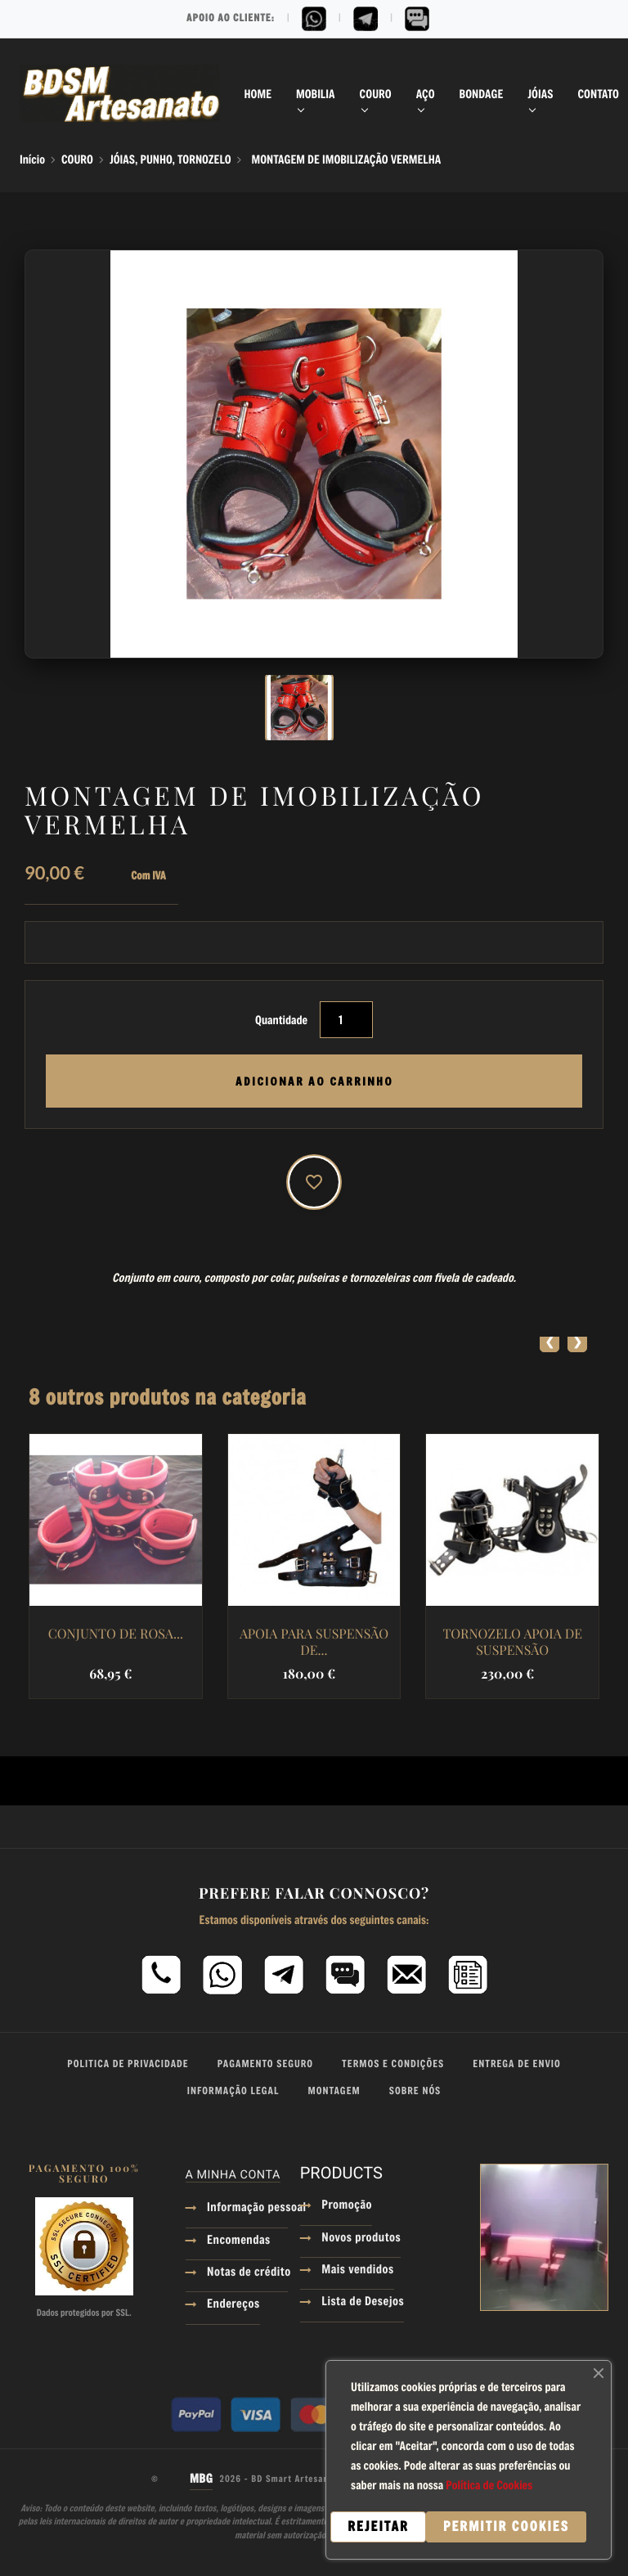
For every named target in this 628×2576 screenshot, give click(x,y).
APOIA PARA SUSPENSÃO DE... (314, 1642)
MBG (201, 2479)
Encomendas (239, 2241)
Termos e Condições (393, 2063)
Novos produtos (361, 2239)
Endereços (233, 2305)
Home (257, 93)
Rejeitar (378, 2526)
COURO (376, 93)
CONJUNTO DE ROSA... (115, 1634)
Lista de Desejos (362, 2302)
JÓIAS (540, 93)
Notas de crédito (247, 2273)
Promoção (346, 2206)
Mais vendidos (357, 2270)
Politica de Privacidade (127, 2063)
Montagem (334, 2090)
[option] (314, 707)
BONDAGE (482, 93)
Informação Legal (233, 2090)
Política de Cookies (489, 2485)
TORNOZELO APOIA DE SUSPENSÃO (512, 1642)
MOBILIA (315, 93)
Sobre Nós (415, 2090)
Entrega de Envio (516, 2063)
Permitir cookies (506, 2526)
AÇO (425, 93)
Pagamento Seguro (265, 2063)
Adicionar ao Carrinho (314, 1081)
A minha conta (233, 2175)
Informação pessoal (247, 2208)
